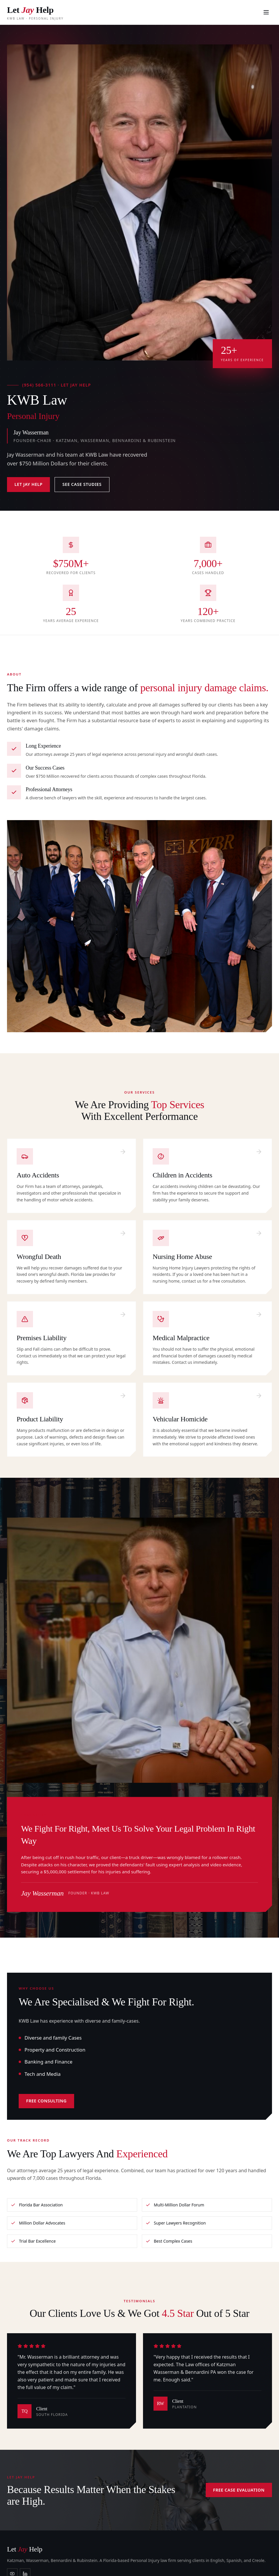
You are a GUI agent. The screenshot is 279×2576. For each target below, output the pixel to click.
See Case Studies (82, 484)
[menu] (266, 12)
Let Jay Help (29, 484)
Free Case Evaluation (238, 2490)
